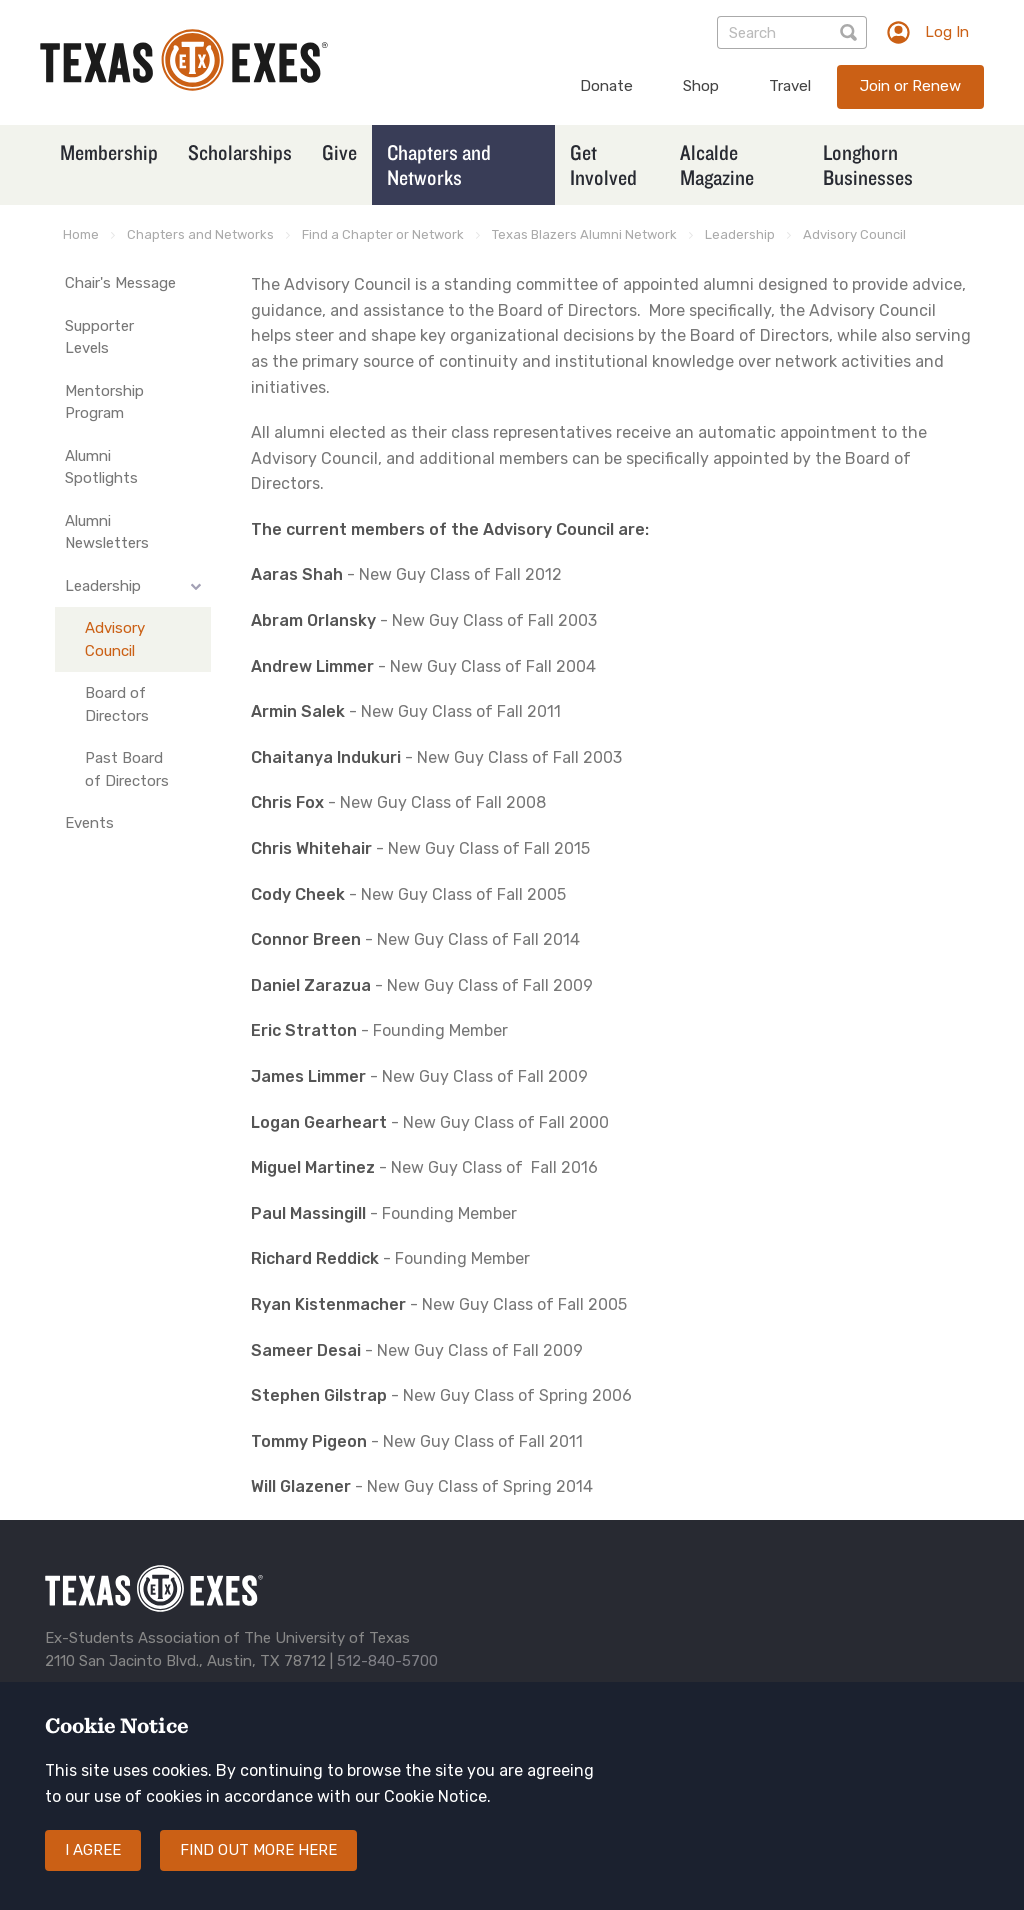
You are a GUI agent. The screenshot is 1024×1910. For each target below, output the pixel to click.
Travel (790, 86)
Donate (606, 86)
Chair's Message (120, 283)
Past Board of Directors (127, 769)
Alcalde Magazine (717, 164)
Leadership (740, 234)
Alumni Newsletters (107, 532)
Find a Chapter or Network (383, 234)
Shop (701, 86)
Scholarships (240, 152)
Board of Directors (117, 704)
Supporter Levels (99, 337)
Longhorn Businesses (868, 164)
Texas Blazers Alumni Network (584, 234)
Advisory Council (854, 234)
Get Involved (603, 164)
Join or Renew (910, 86)
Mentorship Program (104, 402)
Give (339, 152)
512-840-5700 (387, 1661)
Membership (109, 152)
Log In (947, 32)
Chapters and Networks (439, 164)
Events (89, 823)
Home (81, 234)
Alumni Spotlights (101, 467)
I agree (93, 1850)
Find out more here (258, 1850)
